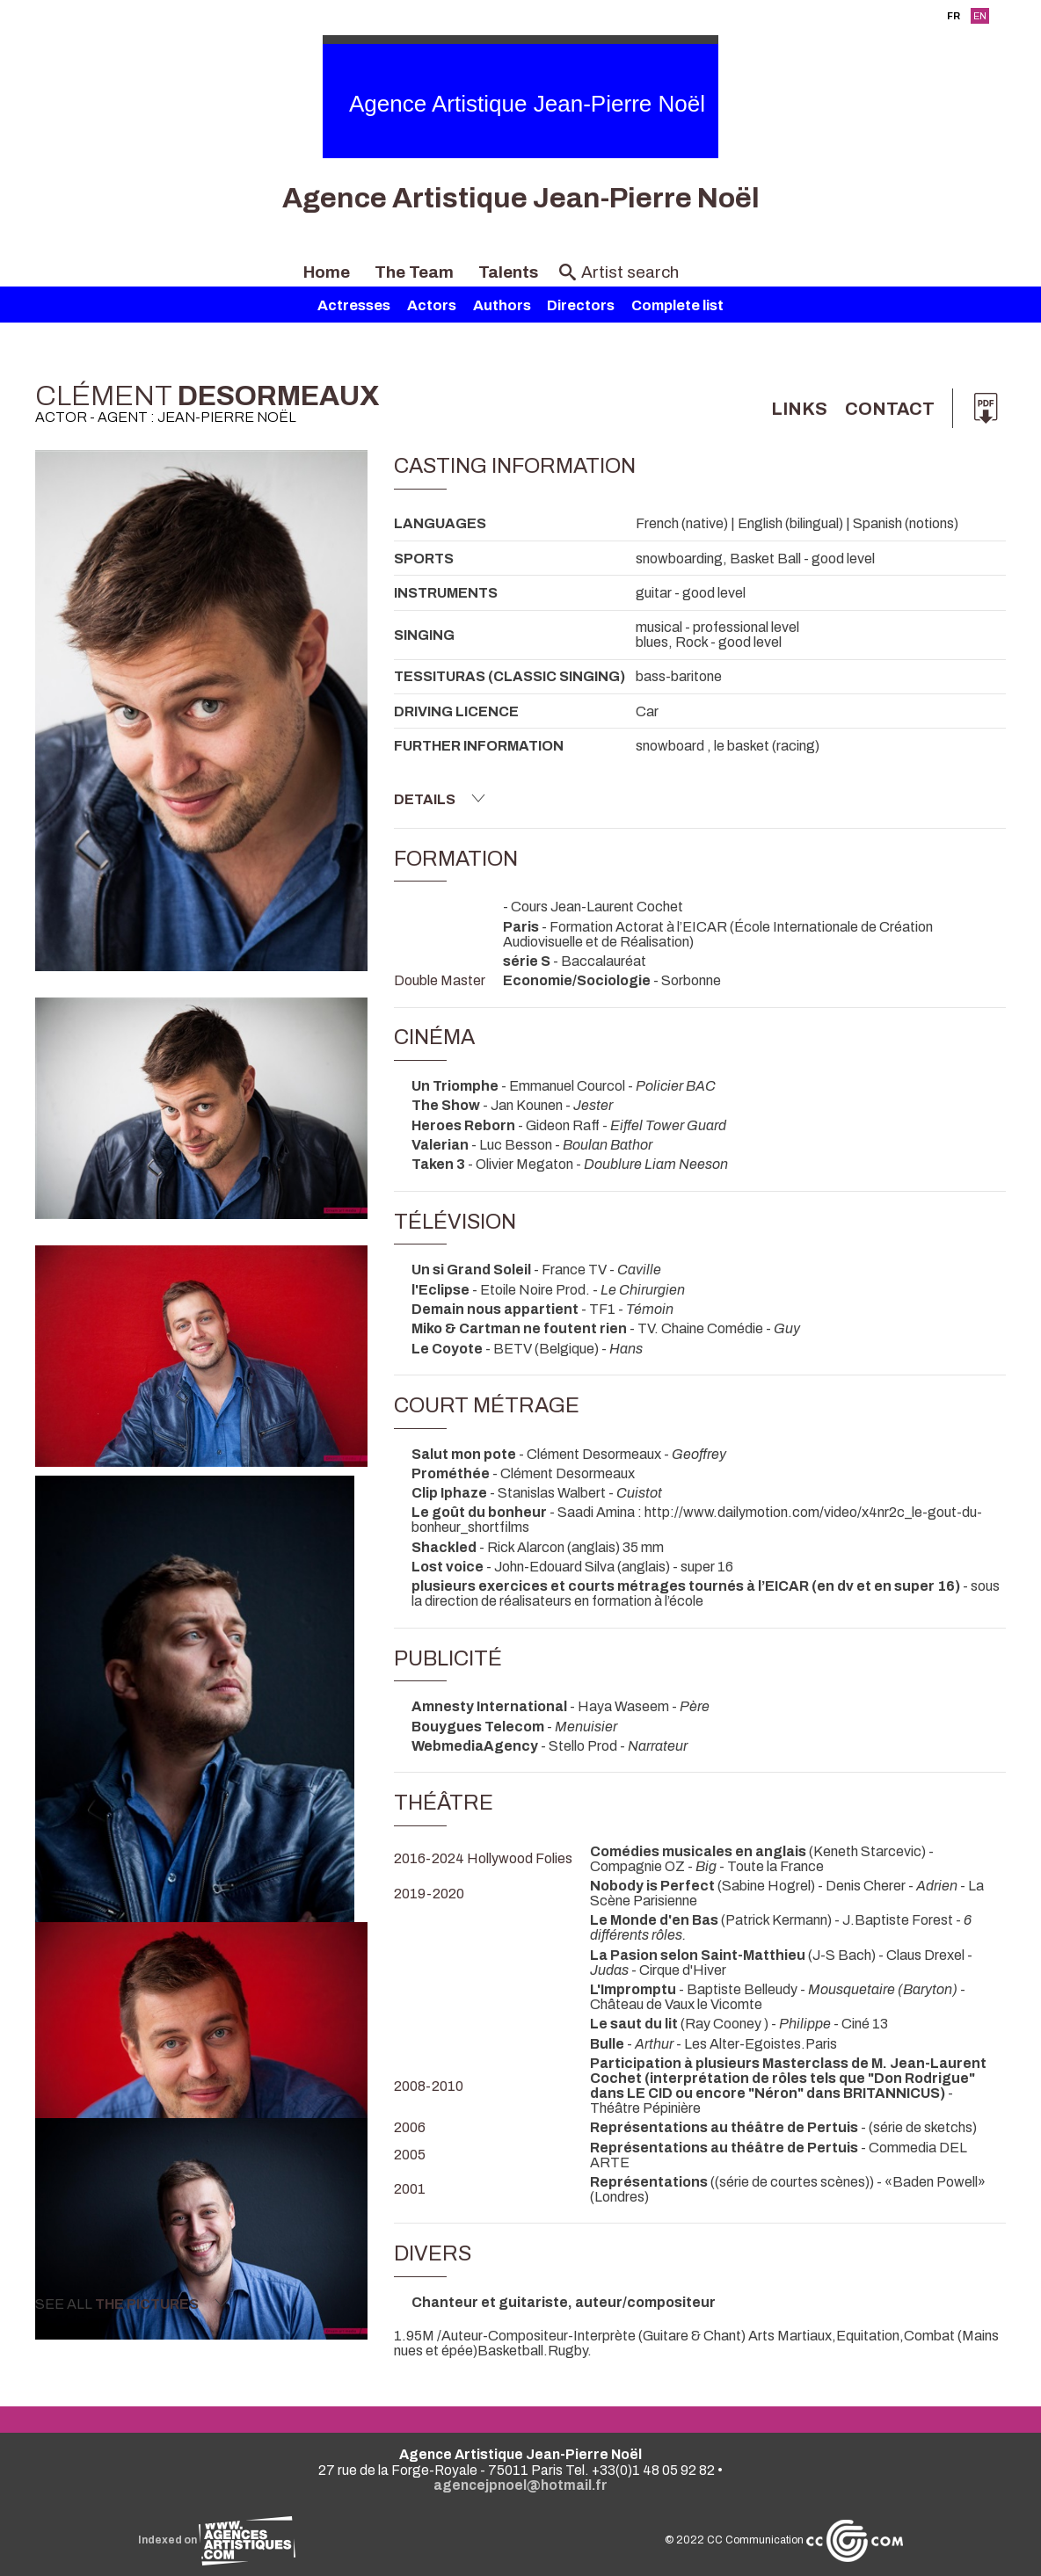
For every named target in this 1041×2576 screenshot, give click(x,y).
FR (953, 16)
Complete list (677, 305)
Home (326, 272)
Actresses (353, 305)
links (799, 408)
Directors (581, 305)
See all (132, 2303)
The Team (414, 272)
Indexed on (216, 2540)
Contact (890, 408)
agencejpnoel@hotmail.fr (520, 2485)
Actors (431, 305)
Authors (502, 305)
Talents (508, 272)
